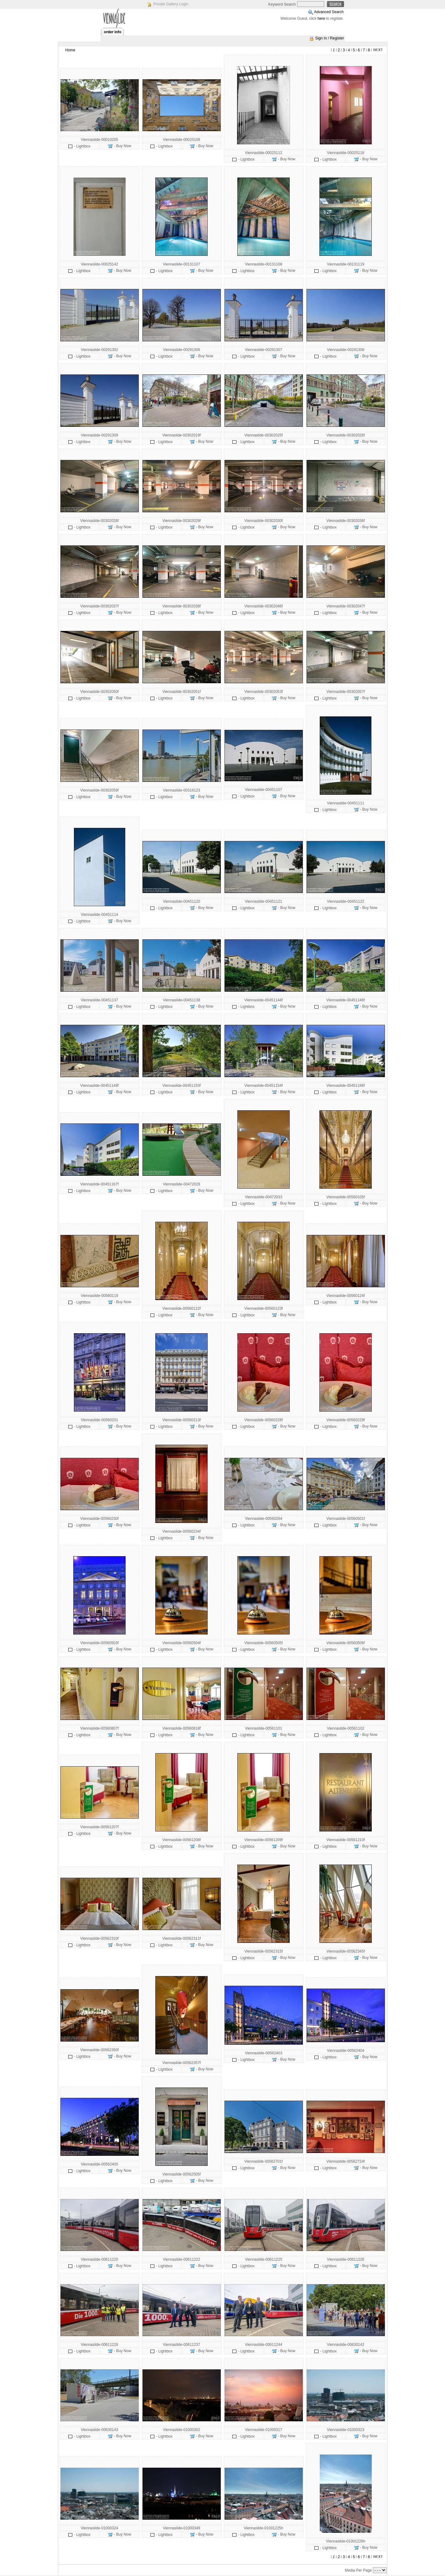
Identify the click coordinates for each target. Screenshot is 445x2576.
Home (70, 50)
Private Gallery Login (170, 4)
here (321, 18)
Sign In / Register (329, 38)
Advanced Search (329, 12)
